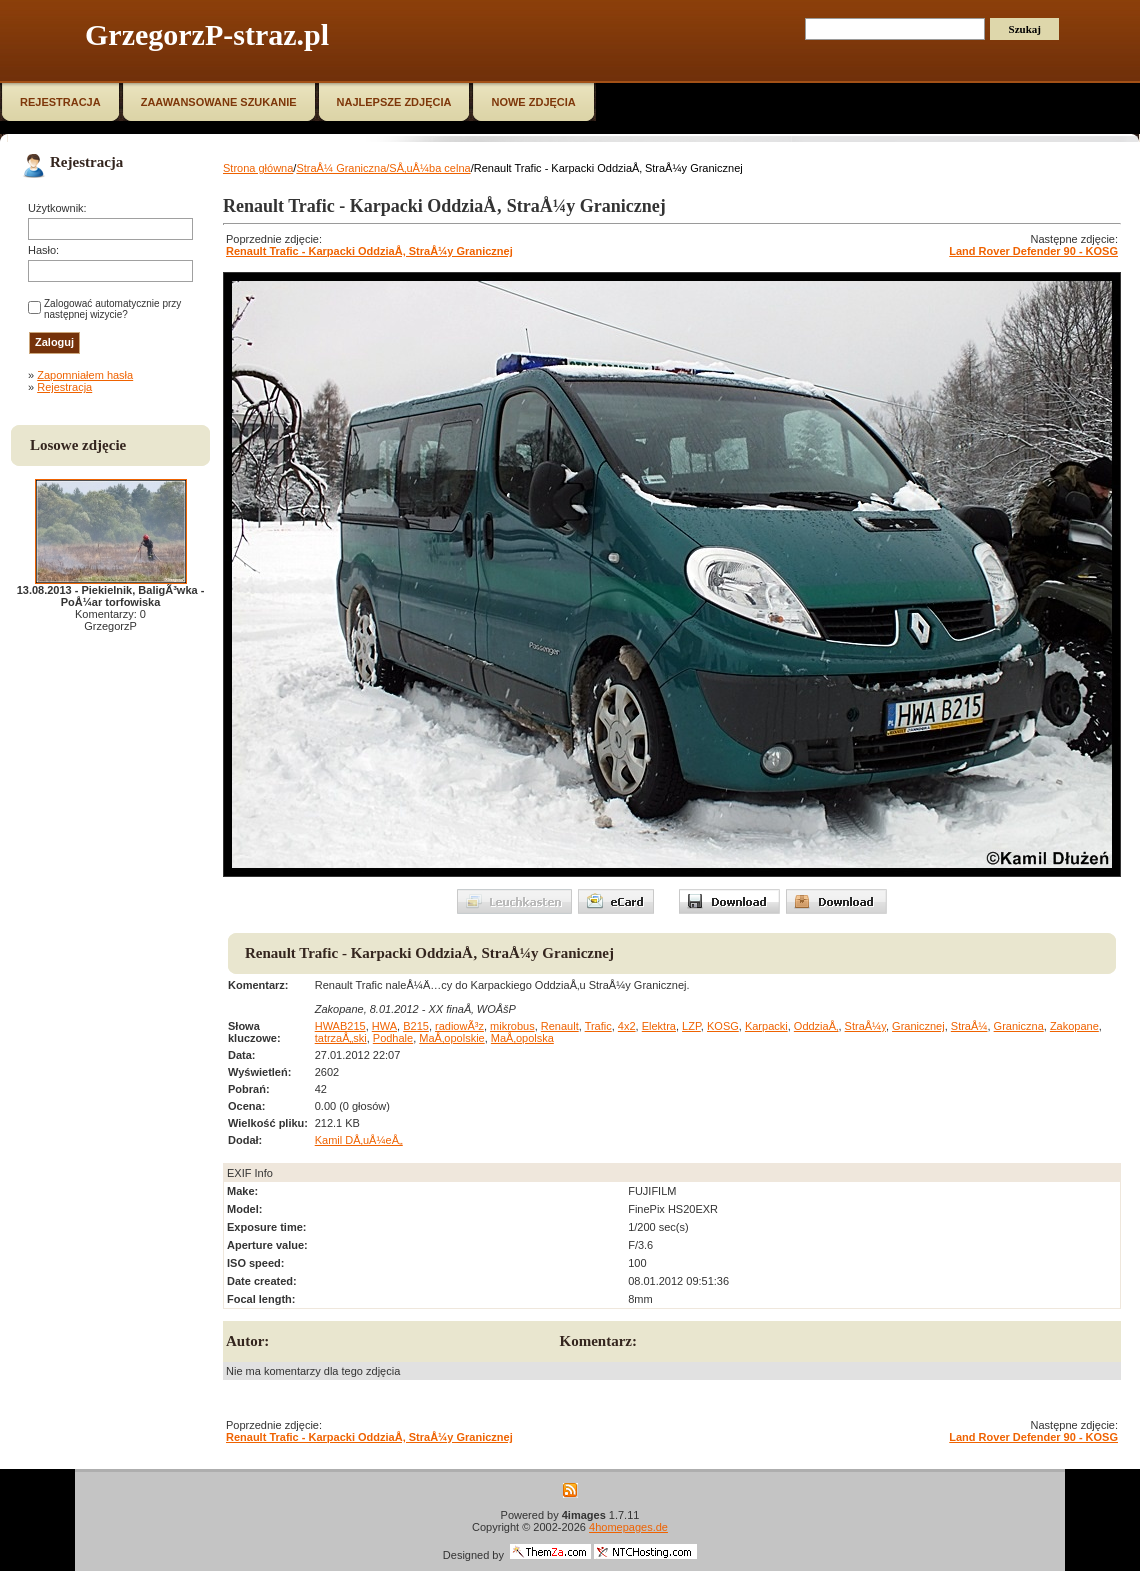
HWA (384, 1026)
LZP (691, 1026)
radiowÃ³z (459, 1026)
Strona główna (258, 168)
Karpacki (766, 1026)
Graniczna (1019, 1026)
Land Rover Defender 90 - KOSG (1033, 251)
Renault (560, 1026)
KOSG (723, 1026)
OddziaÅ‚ (816, 1026)
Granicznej (918, 1026)
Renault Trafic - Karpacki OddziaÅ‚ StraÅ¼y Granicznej (369, 251)
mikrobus (512, 1026)
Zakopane (1074, 1026)
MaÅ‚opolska (522, 1038)
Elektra (659, 1026)
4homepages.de (628, 1527)
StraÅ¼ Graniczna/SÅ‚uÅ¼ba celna (383, 168)
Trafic (598, 1026)
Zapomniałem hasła (85, 375)
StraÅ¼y (865, 1026)
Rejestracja (64, 387)
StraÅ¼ (969, 1026)
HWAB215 (340, 1026)
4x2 (627, 1026)
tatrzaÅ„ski (341, 1038)
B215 (416, 1026)
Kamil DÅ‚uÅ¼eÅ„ (359, 1140)
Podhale (393, 1038)
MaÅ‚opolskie (451, 1038)
